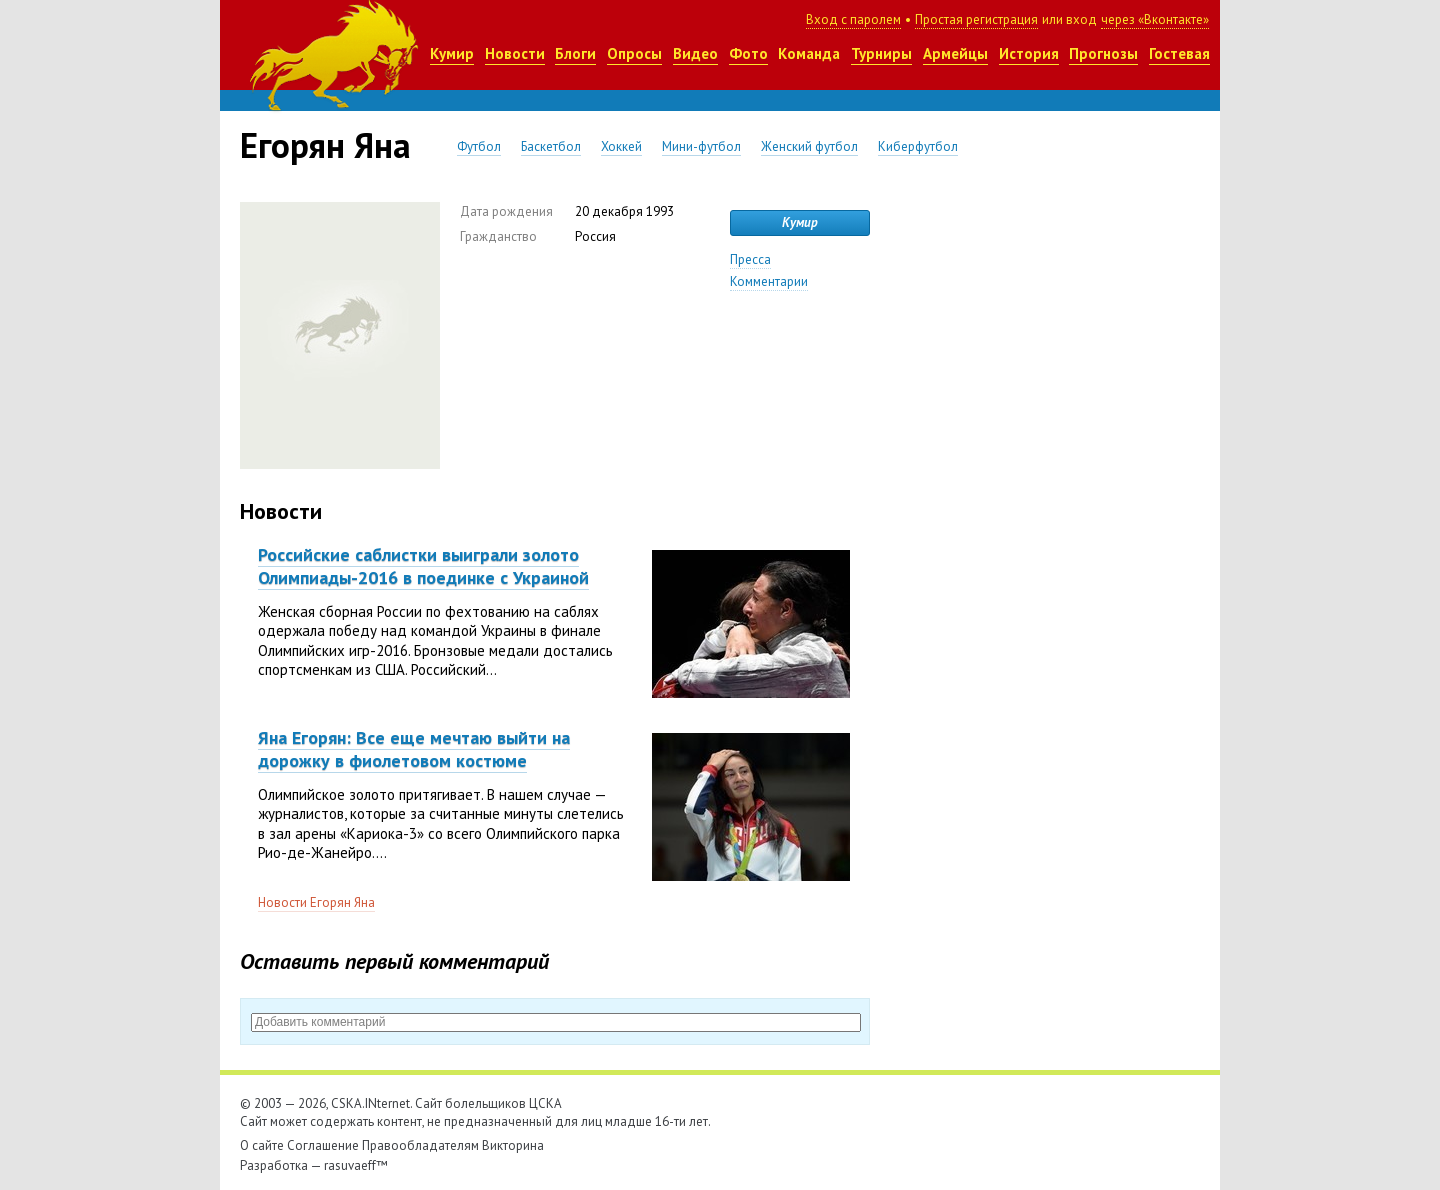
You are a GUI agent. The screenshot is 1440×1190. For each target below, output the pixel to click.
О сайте (262, 1145)
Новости (515, 53)
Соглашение (323, 1145)
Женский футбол (809, 146)
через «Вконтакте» (1155, 19)
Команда (809, 53)
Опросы (634, 53)
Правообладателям (420, 1145)
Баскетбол (551, 146)
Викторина (513, 1145)
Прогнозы (1103, 53)
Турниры (881, 53)
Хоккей (621, 146)
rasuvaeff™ (356, 1165)
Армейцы (955, 53)
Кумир (452, 53)
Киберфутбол (918, 146)
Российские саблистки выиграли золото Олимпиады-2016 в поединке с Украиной (423, 566)
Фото (748, 53)
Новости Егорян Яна (316, 902)
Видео (695, 53)
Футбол (479, 146)
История (1029, 53)
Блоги (575, 53)
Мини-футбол (701, 146)
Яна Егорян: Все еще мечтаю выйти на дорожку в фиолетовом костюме (414, 749)
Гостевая (1179, 53)
